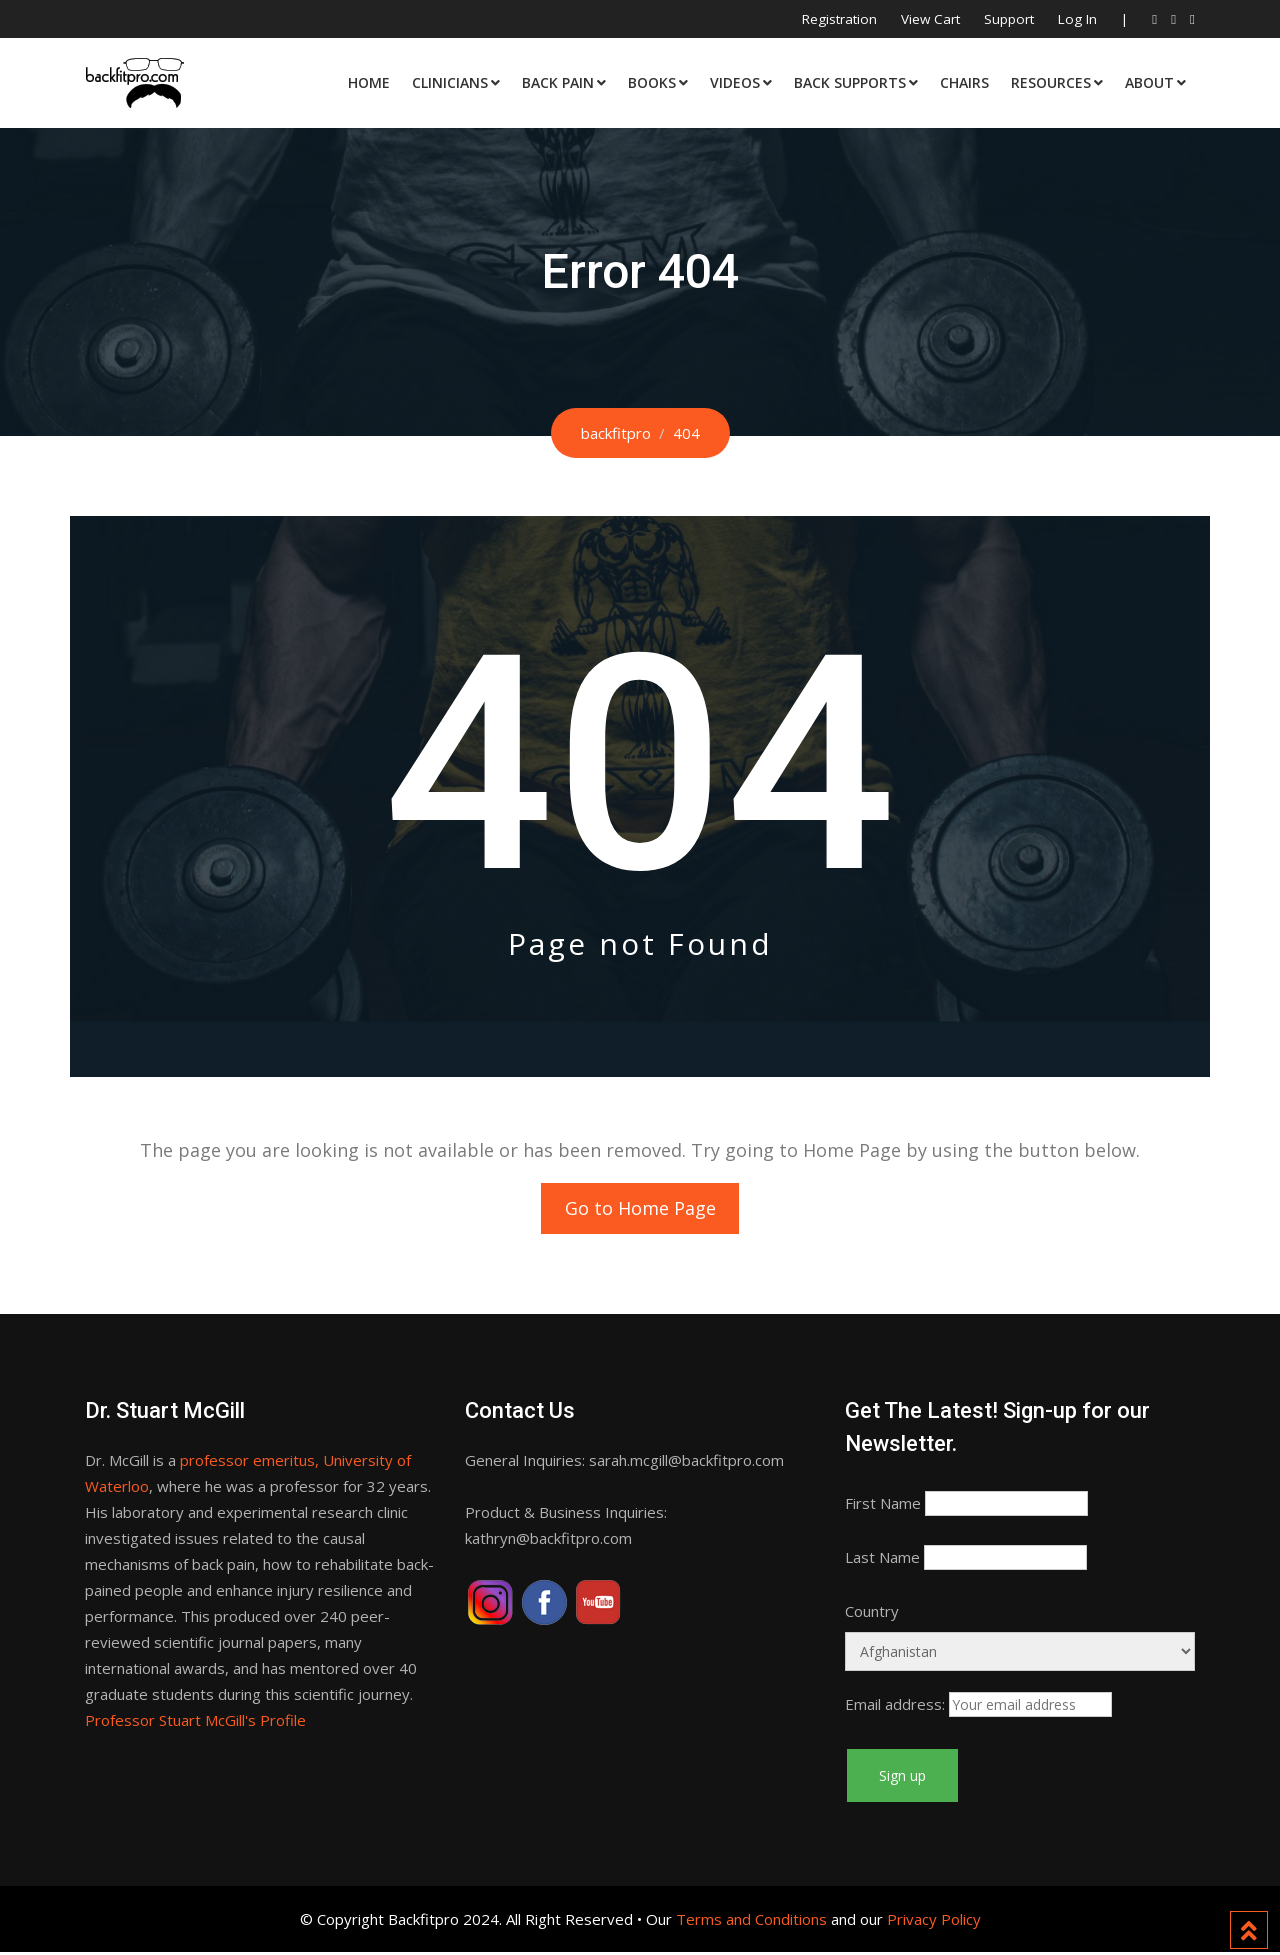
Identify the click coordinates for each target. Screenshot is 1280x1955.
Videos (735, 82)
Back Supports (850, 82)
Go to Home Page (640, 1210)
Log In (1077, 19)
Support (1009, 19)
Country (872, 1614)
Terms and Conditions (751, 1922)
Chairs (964, 82)
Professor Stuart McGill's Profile (195, 1723)
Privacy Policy (934, 1922)
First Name (883, 1506)
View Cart (930, 19)
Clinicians (450, 82)
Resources (1051, 82)
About (1149, 82)
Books (652, 82)
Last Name (882, 1560)
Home (369, 82)
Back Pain (558, 82)
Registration (839, 19)
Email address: (895, 1707)
